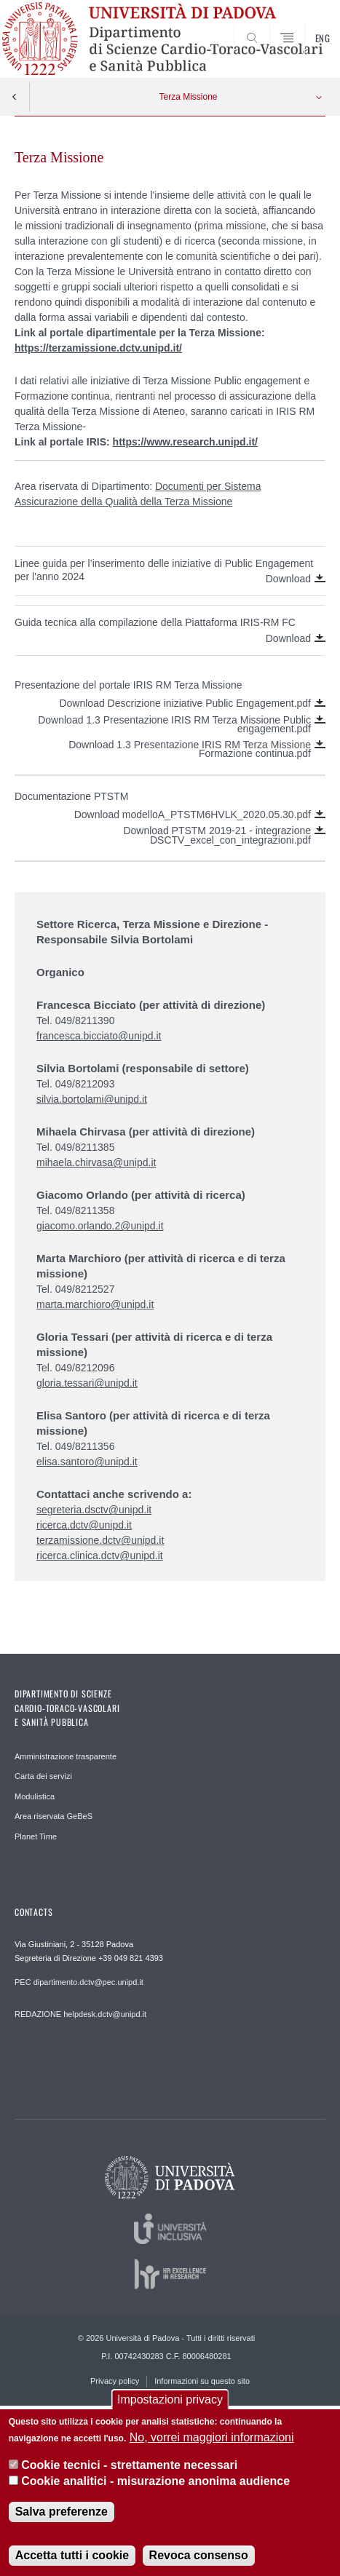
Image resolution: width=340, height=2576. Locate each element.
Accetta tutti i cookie (72, 2561)
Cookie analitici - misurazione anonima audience (155, 2487)
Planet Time (36, 1836)
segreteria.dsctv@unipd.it (93, 1509)
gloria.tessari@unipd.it (87, 1383)
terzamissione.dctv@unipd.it (100, 1540)
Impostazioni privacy (170, 2406)
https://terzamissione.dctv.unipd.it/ (98, 348)
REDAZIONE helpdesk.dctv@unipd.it (80, 2014)
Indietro (14, 97)
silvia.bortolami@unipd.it (91, 1099)
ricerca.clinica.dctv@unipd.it (99, 1555)
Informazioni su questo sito (202, 2381)
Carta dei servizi (43, 1776)
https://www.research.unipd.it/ (185, 442)
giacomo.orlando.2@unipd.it (100, 1226)
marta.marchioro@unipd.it (95, 1304)
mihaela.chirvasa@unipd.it (96, 1162)
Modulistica (35, 1796)
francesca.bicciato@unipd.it (98, 1036)
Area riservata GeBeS (53, 1816)
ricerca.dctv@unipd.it (84, 1525)
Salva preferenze (61, 2517)
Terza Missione (188, 97)
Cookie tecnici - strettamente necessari (129, 2471)
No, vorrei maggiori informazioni (212, 2443)
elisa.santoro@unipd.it (87, 1461)
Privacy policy (114, 2381)
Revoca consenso (198, 2561)
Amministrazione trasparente (65, 1756)
